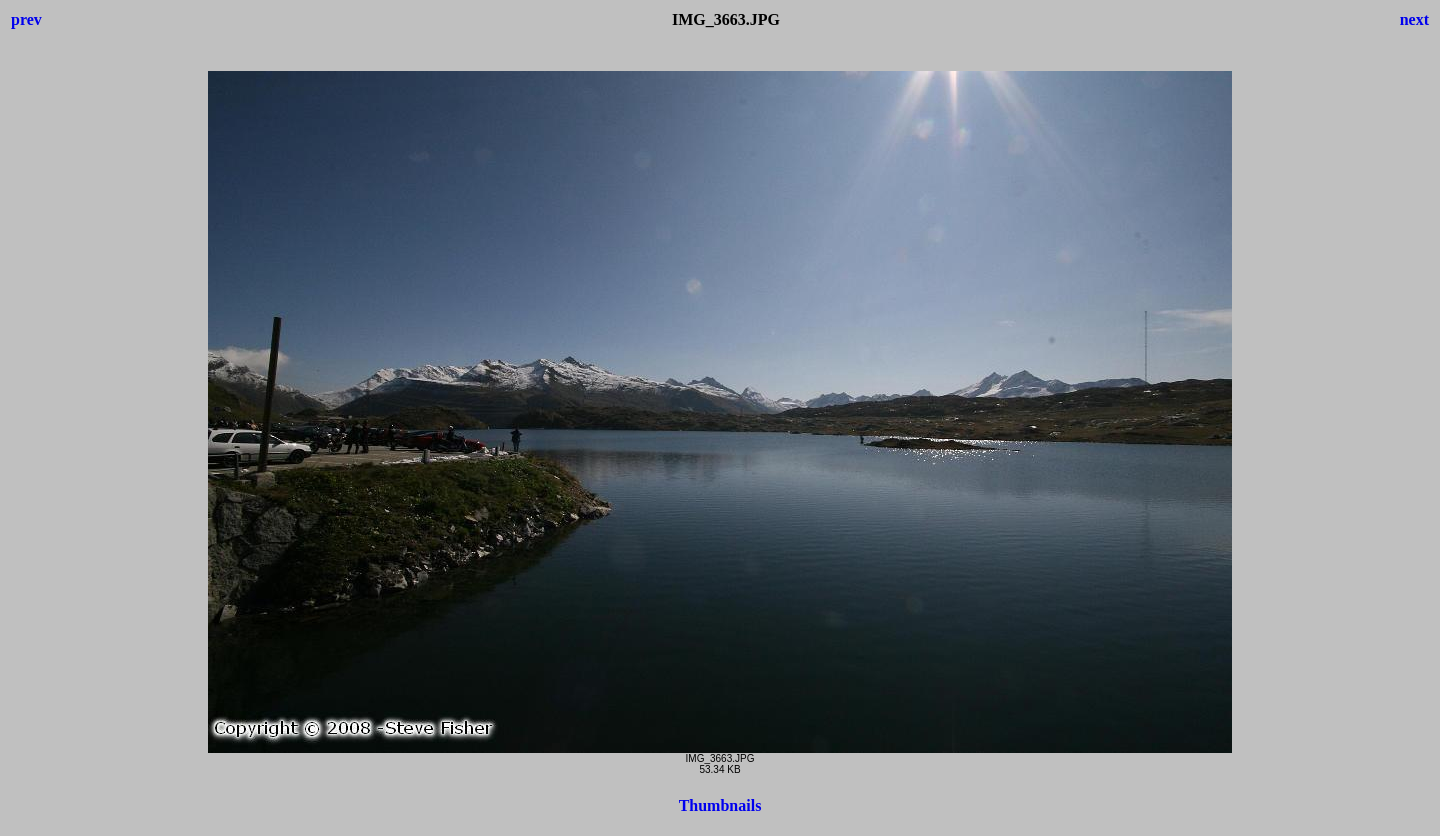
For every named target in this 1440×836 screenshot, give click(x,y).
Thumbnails (720, 805)
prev (26, 19)
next (1414, 19)
